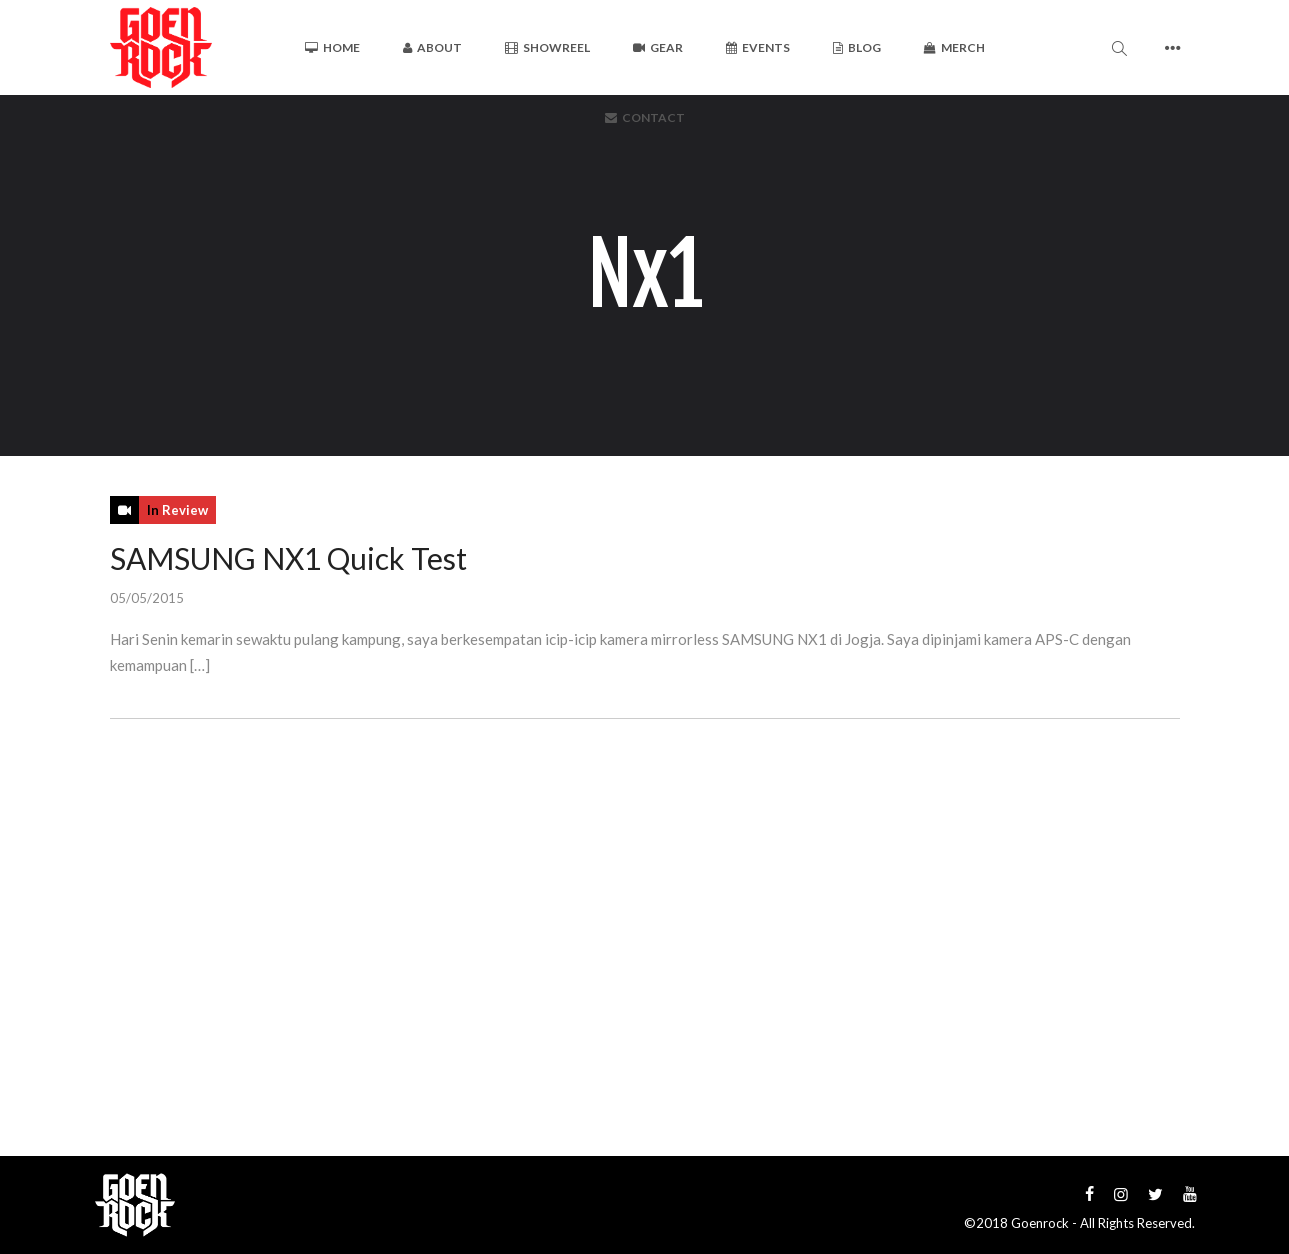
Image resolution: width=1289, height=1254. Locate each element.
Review (185, 510)
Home (332, 47)
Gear (658, 47)
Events (758, 47)
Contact (645, 117)
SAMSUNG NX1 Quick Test (288, 558)
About (432, 47)
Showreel (547, 47)
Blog (857, 47)
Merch (954, 47)
